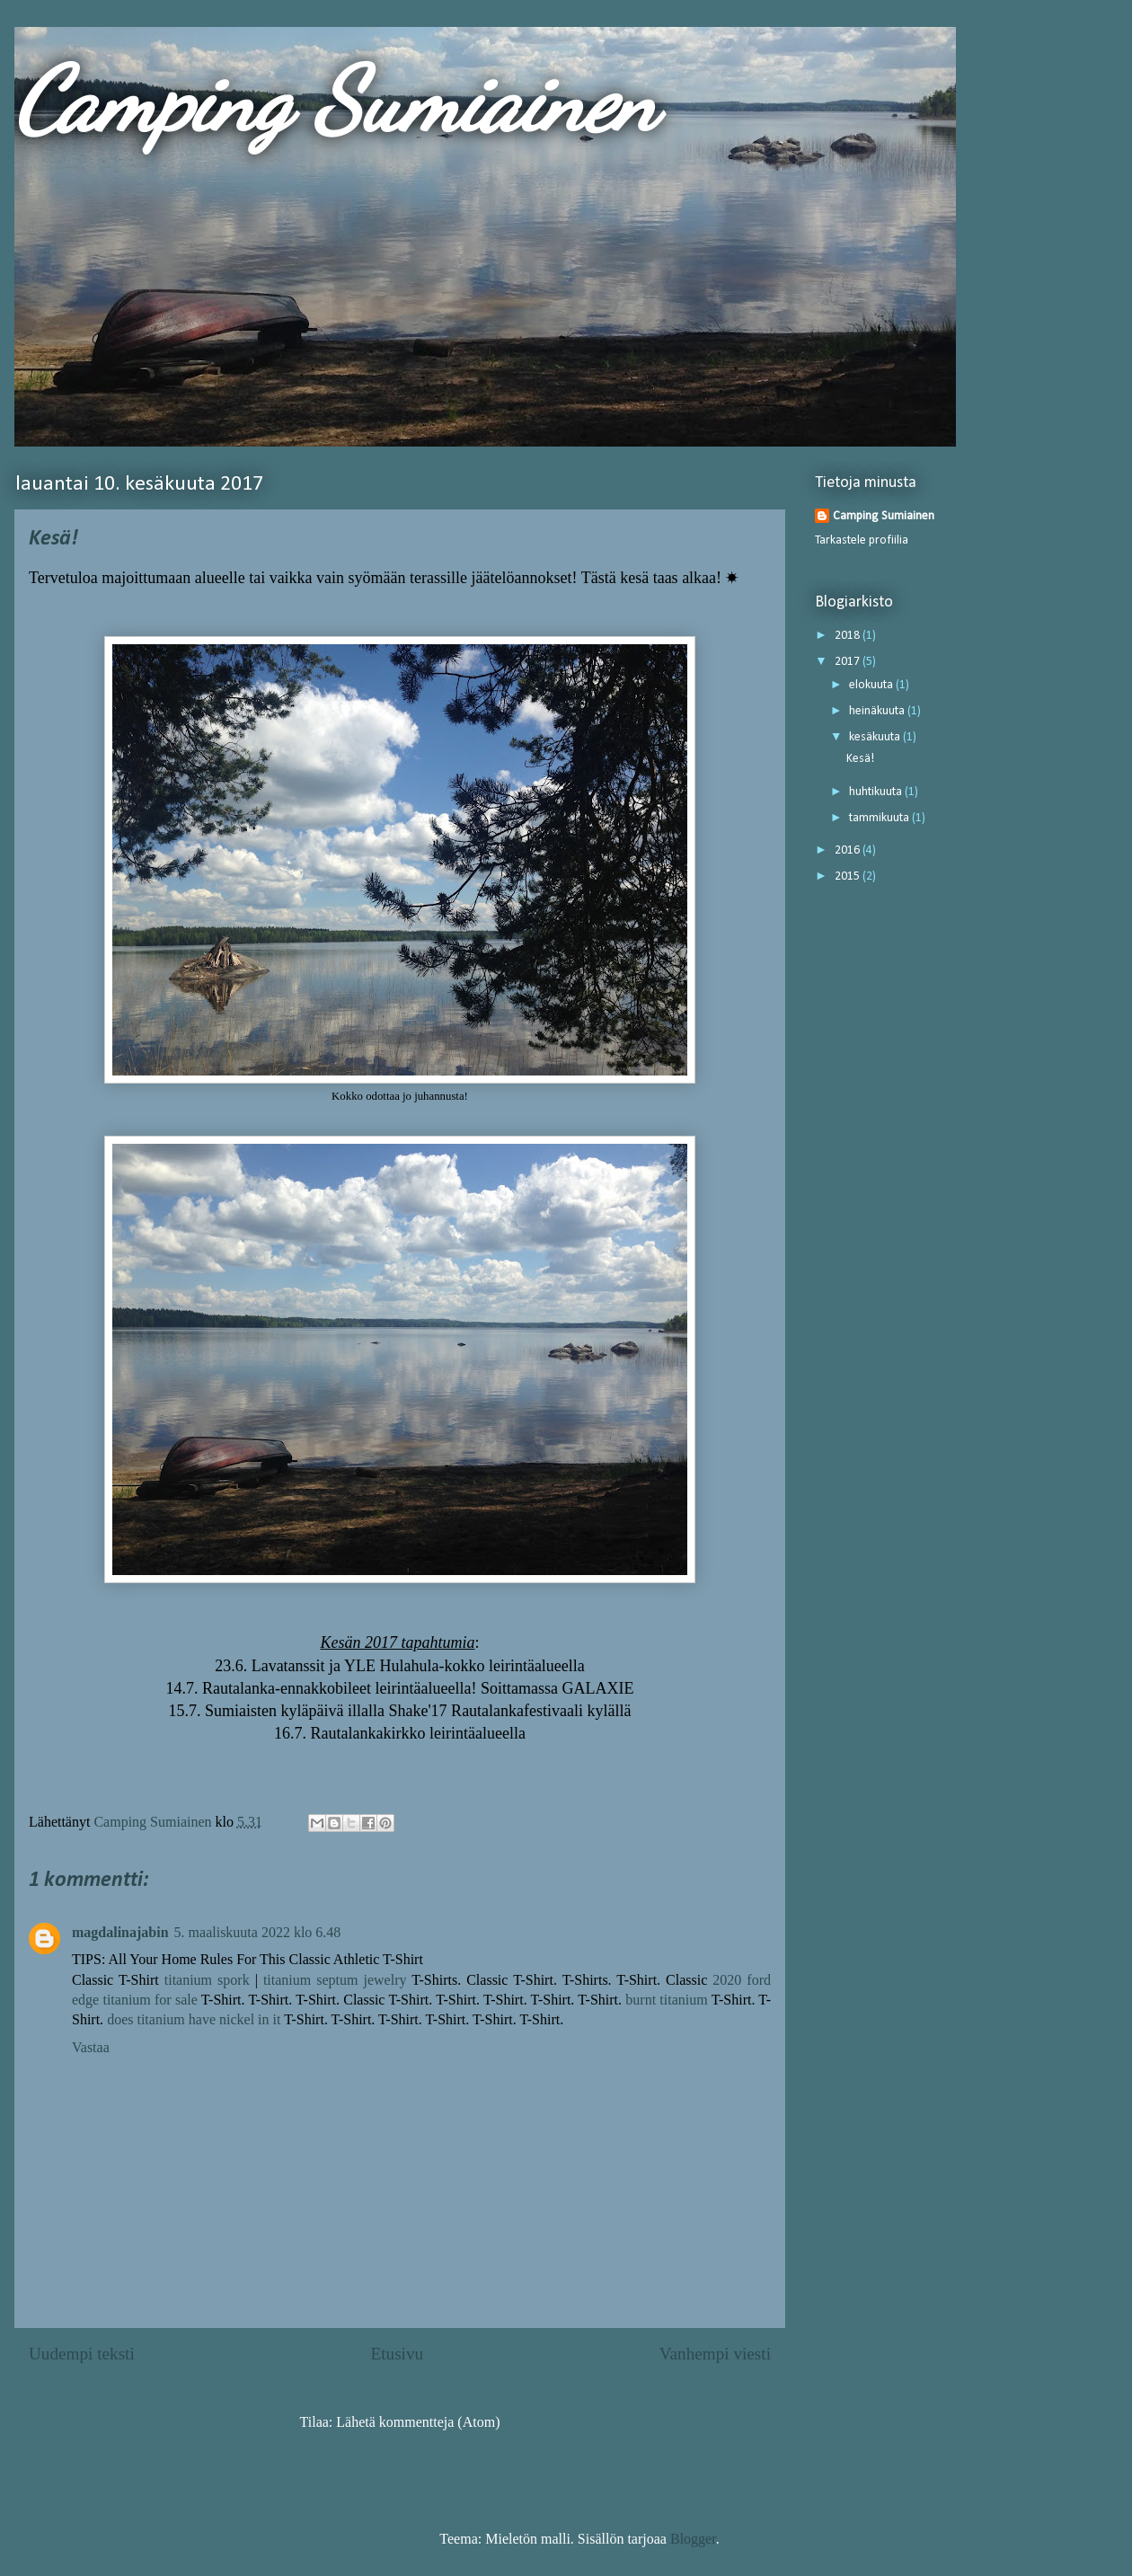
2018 (848, 635)
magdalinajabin (120, 1932)
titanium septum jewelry (335, 1979)
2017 (848, 661)
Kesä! (860, 759)
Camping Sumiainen (335, 101)
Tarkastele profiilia (861, 540)
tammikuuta (880, 818)
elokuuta (872, 685)
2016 (848, 850)
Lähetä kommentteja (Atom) (418, 2422)
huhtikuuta (877, 792)
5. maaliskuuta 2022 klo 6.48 (257, 1932)
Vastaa (91, 2047)
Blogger (693, 2538)
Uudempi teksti (82, 2353)
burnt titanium (666, 1999)
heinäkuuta (878, 711)
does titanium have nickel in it (193, 2019)
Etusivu (396, 2353)
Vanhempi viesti (715, 2353)
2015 (848, 876)
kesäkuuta (876, 737)
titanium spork (207, 1979)
